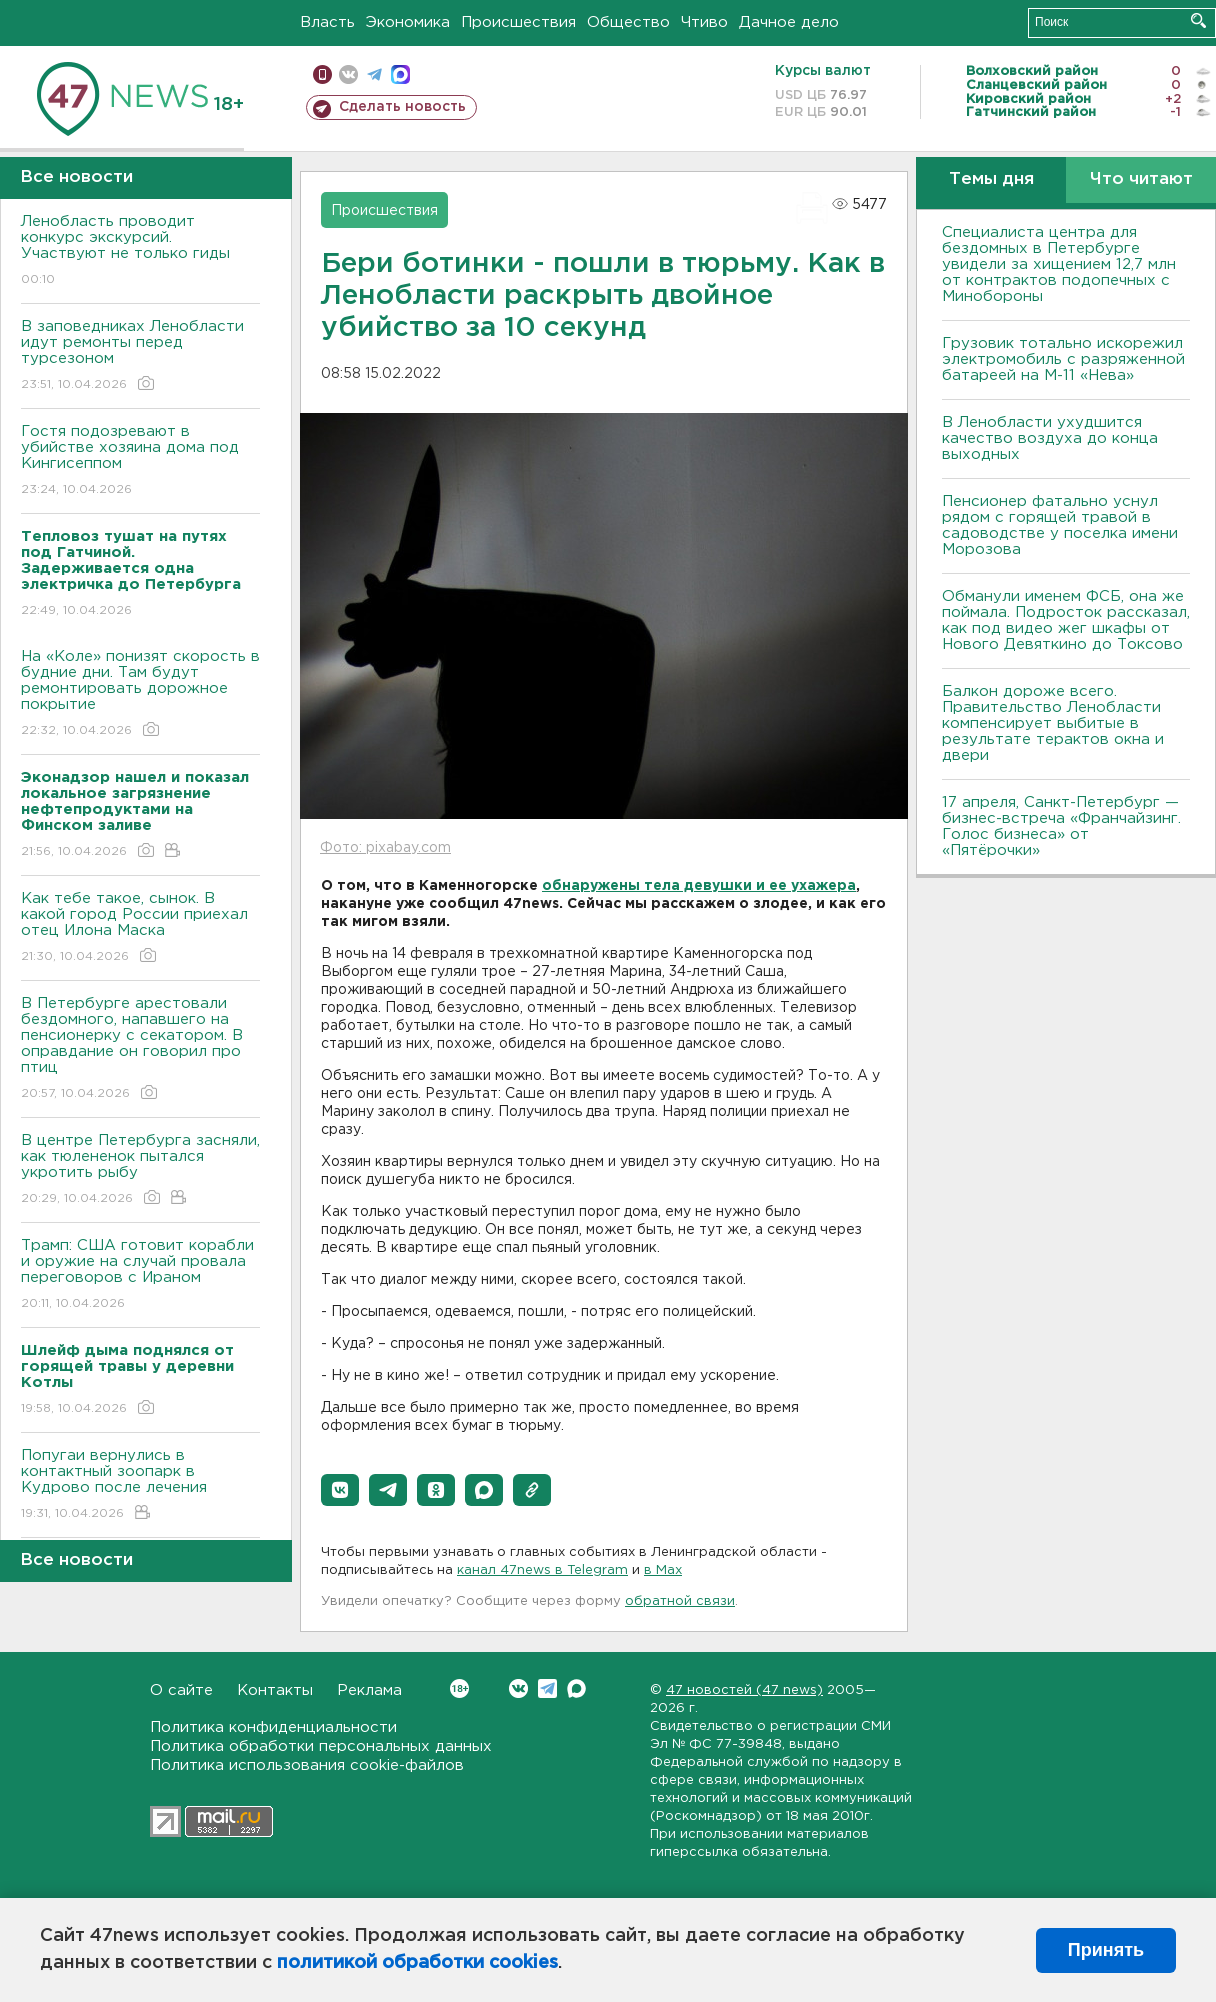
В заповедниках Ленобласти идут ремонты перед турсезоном (140, 356)
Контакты (275, 1690)
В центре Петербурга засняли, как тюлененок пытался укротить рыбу (140, 1170)
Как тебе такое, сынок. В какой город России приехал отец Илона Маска (140, 928)
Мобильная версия (322, 74)
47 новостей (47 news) (744, 1690)
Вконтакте (459, 1688)
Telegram (547, 1688)
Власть (327, 22)
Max (576, 1688)
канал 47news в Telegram (542, 1570)
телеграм (374, 74)
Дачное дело (789, 22)
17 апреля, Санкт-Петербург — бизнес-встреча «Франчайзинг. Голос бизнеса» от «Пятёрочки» (1061, 826)
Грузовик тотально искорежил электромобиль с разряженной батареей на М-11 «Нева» (1063, 359)
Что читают (1141, 179)
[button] (340, 1490)
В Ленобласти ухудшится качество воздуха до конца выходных (1050, 438)
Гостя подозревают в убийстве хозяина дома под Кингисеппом (140, 461)
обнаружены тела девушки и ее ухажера (699, 886)
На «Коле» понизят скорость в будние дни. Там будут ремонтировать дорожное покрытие (140, 694)
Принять (1106, 1950)
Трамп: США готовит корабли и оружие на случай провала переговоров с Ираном (140, 1275)
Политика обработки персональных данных (321, 1746)
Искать (1198, 20)
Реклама (369, 1690)
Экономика (408, 22)
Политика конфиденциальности (273, 1727)
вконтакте (348, 74)
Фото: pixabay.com (385, 848)
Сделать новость (402, 107)
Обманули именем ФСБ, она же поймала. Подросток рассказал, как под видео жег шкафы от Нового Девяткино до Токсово (1066, 620)
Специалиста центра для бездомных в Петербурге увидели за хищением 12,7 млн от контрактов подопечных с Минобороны (1059, 264)
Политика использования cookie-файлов (307, 1765)
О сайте (181, 1690)
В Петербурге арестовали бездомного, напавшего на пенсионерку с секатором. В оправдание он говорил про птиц (140, 1049)
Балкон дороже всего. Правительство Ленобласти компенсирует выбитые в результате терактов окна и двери (1053, 723)
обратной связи (680, 1601)
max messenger (400, 74)
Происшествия (518, 22)
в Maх (663, 1570)
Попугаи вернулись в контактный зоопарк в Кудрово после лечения (140, 1485)
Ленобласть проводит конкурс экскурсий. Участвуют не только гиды (140, 251)
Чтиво (704, 22)
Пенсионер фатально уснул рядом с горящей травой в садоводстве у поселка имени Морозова (1060, 525)
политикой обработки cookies (417, 1963)
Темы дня (991, 179)
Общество (628, 22)
